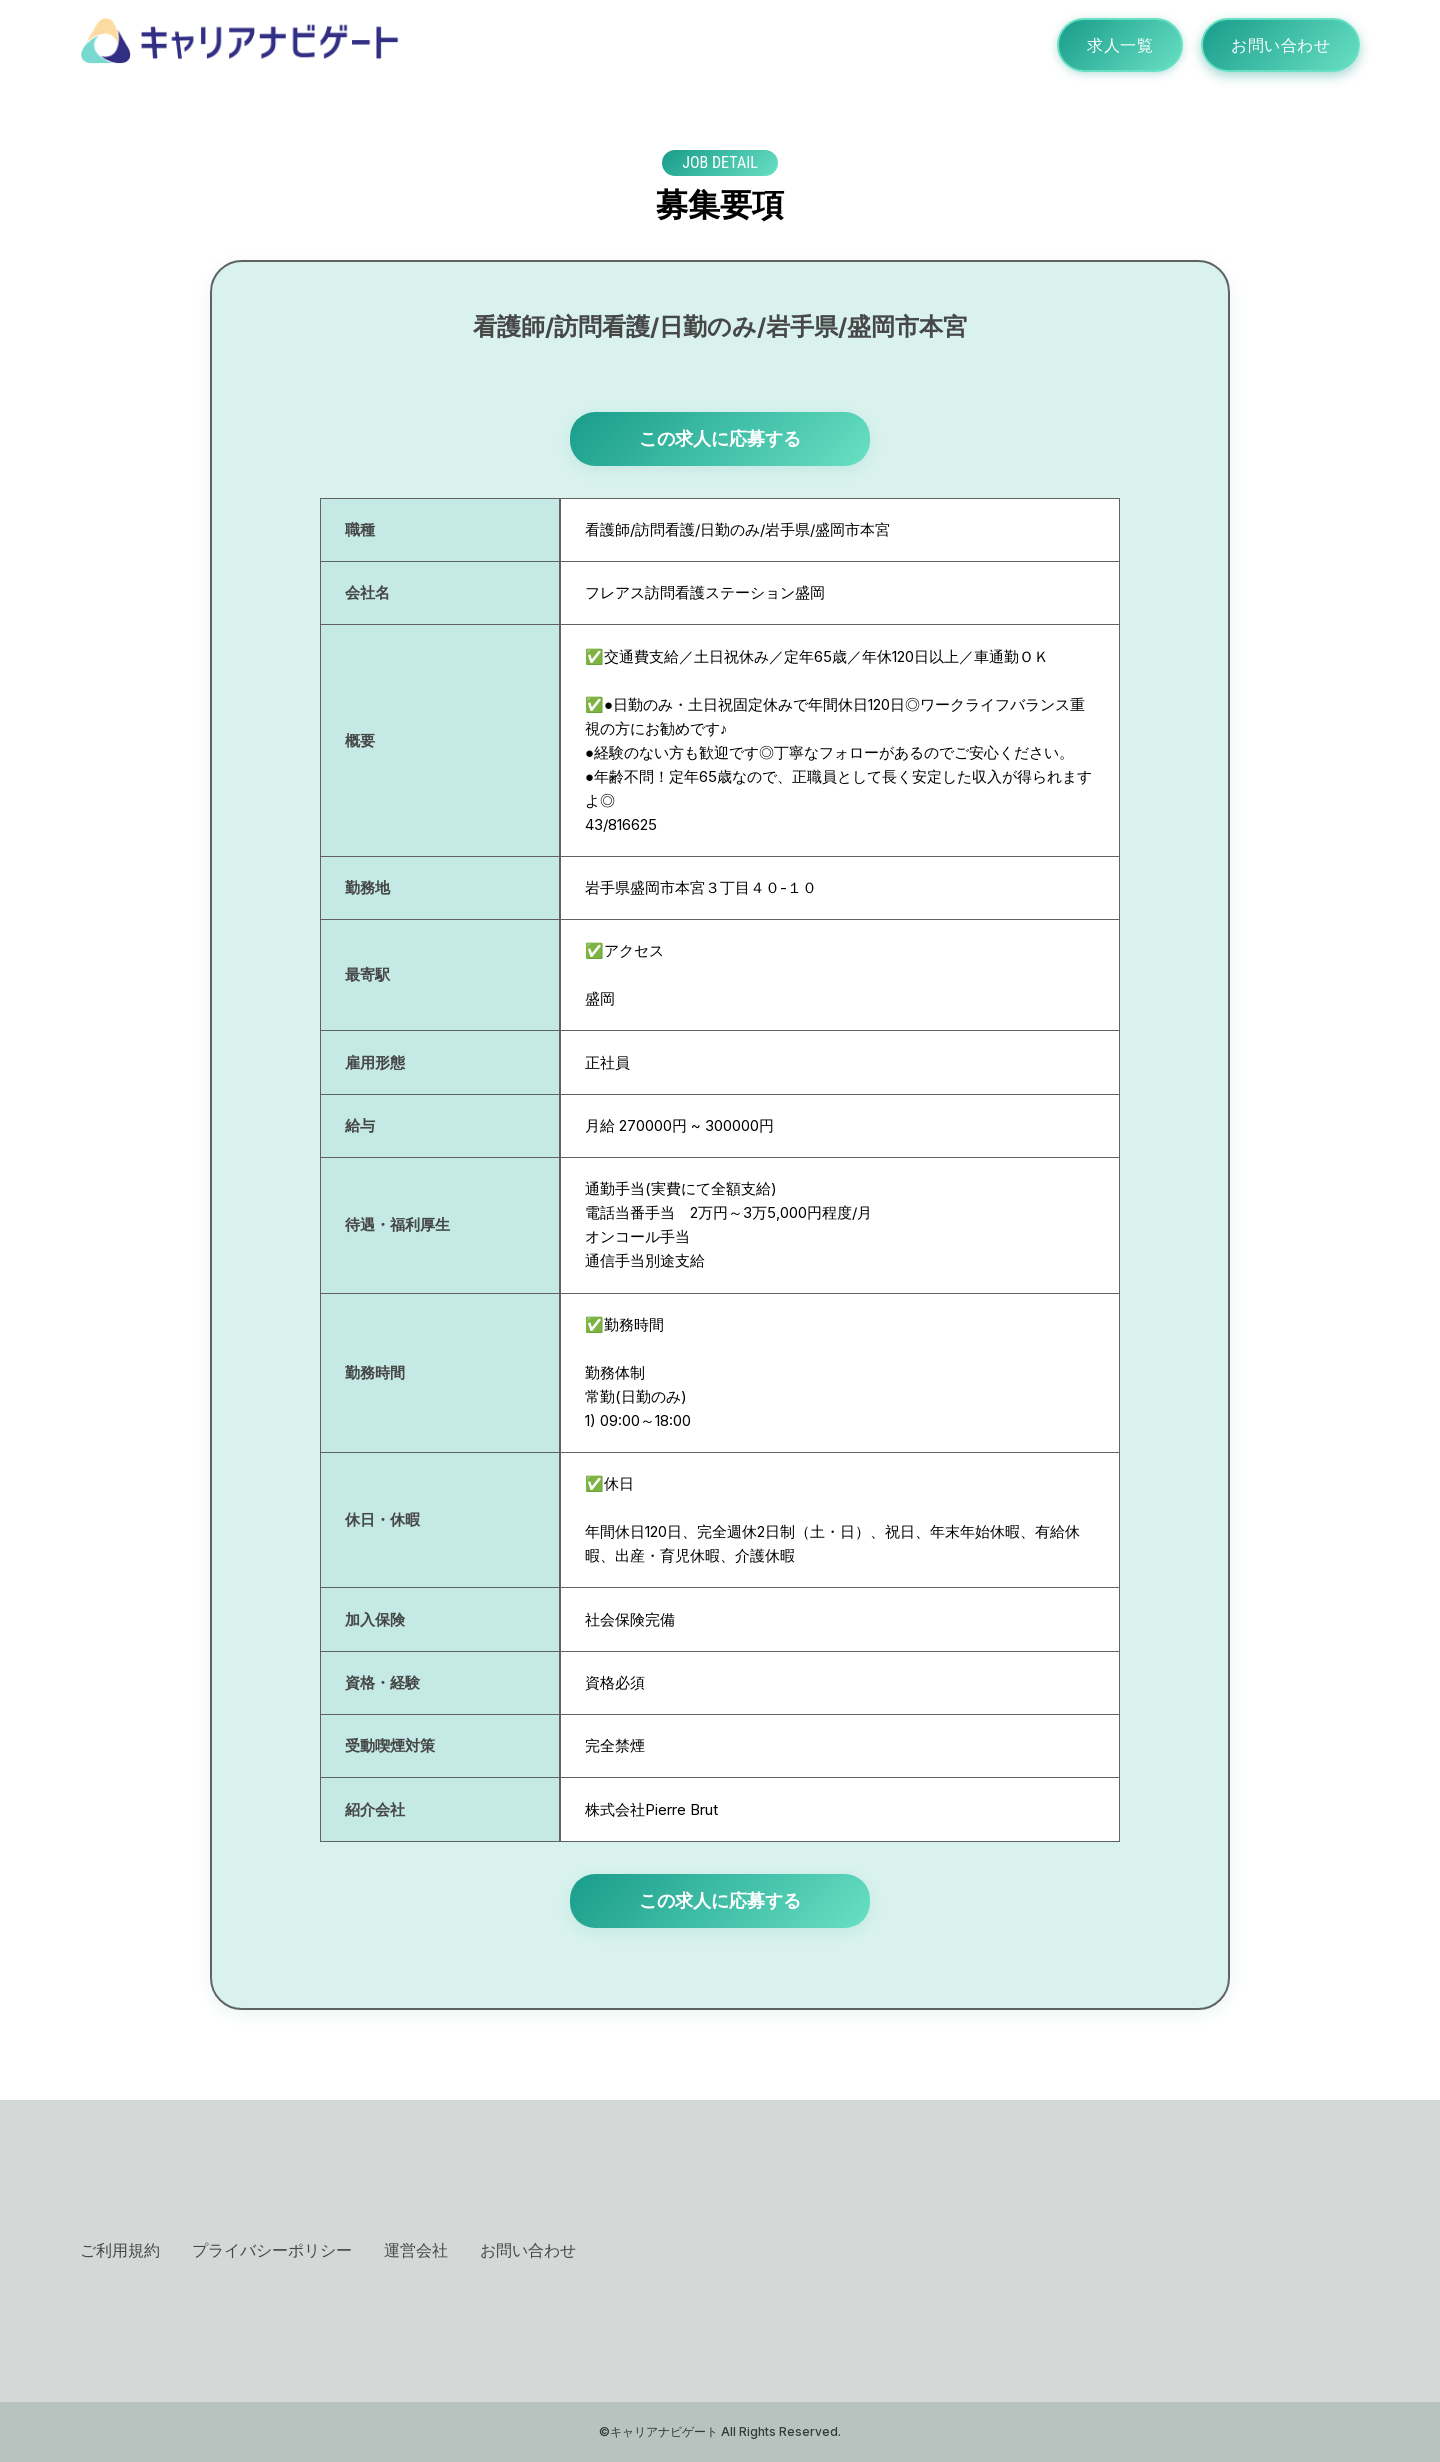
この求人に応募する (720, 438)
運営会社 (416, 2250)
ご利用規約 (120, 2250)
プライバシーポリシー (272, 2250)
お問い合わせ (1280, 45)
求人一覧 (1120, 45)
